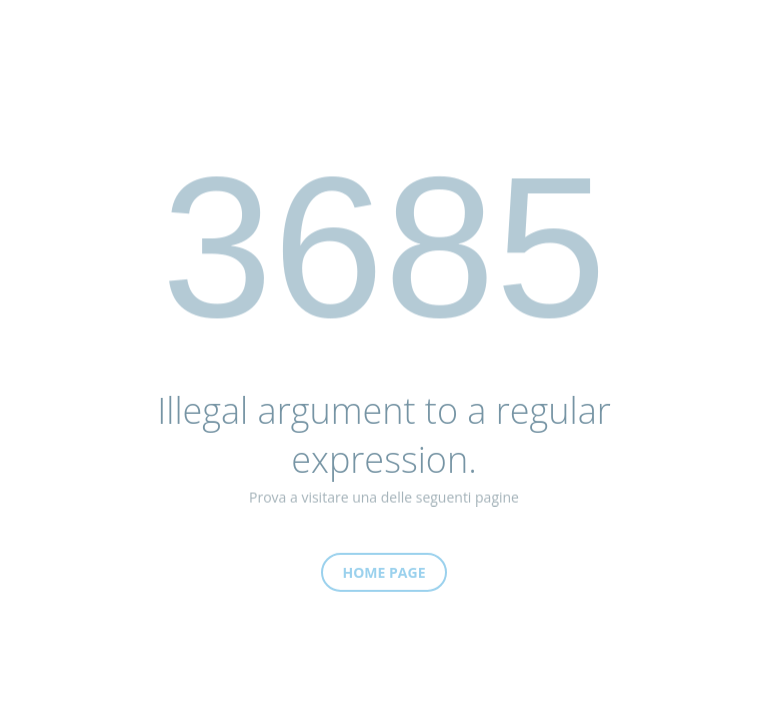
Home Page (384, 578)
